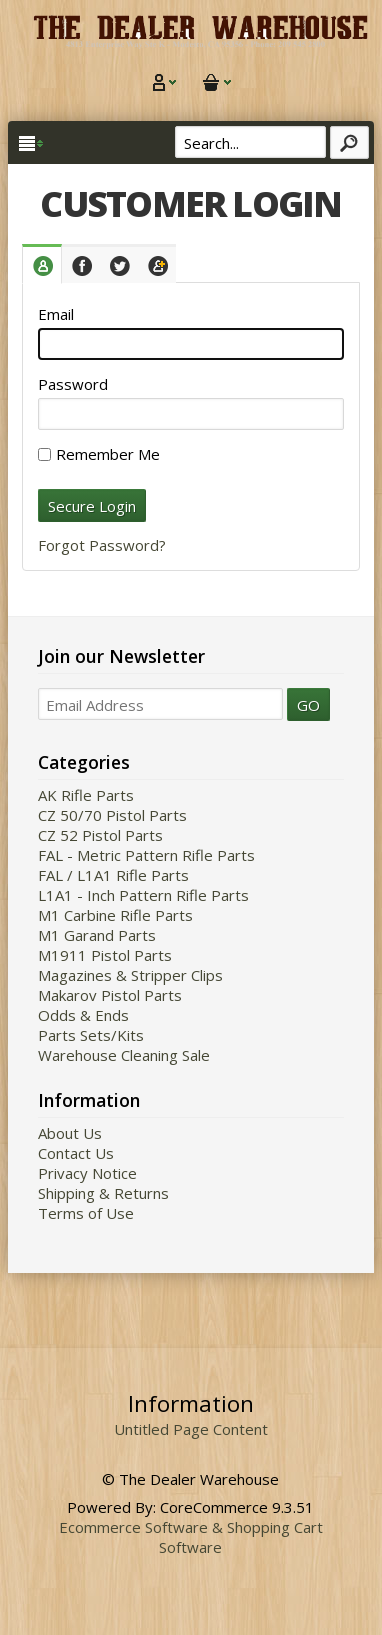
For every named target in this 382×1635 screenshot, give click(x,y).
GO (308, 705)
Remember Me (99, 454)
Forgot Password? (102, 545)
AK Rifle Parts (86, 795)
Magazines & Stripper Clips (130, 975)
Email (56, 314)
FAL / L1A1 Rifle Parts (113, 875)
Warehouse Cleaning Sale (124, 1055)
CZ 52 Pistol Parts (100, 835)
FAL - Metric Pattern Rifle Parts (146, 855)
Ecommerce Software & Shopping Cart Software (191, 1537)
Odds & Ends (83, 1015)
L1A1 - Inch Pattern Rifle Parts (143, 895)
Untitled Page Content (191, 1429)
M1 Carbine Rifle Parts (115, 915)
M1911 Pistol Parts (105, 955)
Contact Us (76, 1153)
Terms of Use (86, 1213)
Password (73, 384)
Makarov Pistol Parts (110, 995)
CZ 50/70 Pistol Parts (112, 815)
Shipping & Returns (103, 1193)
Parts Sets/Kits (91, 1035)
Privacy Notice (87, 1173)
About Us (70, 1133)
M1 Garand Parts (97, 935)
